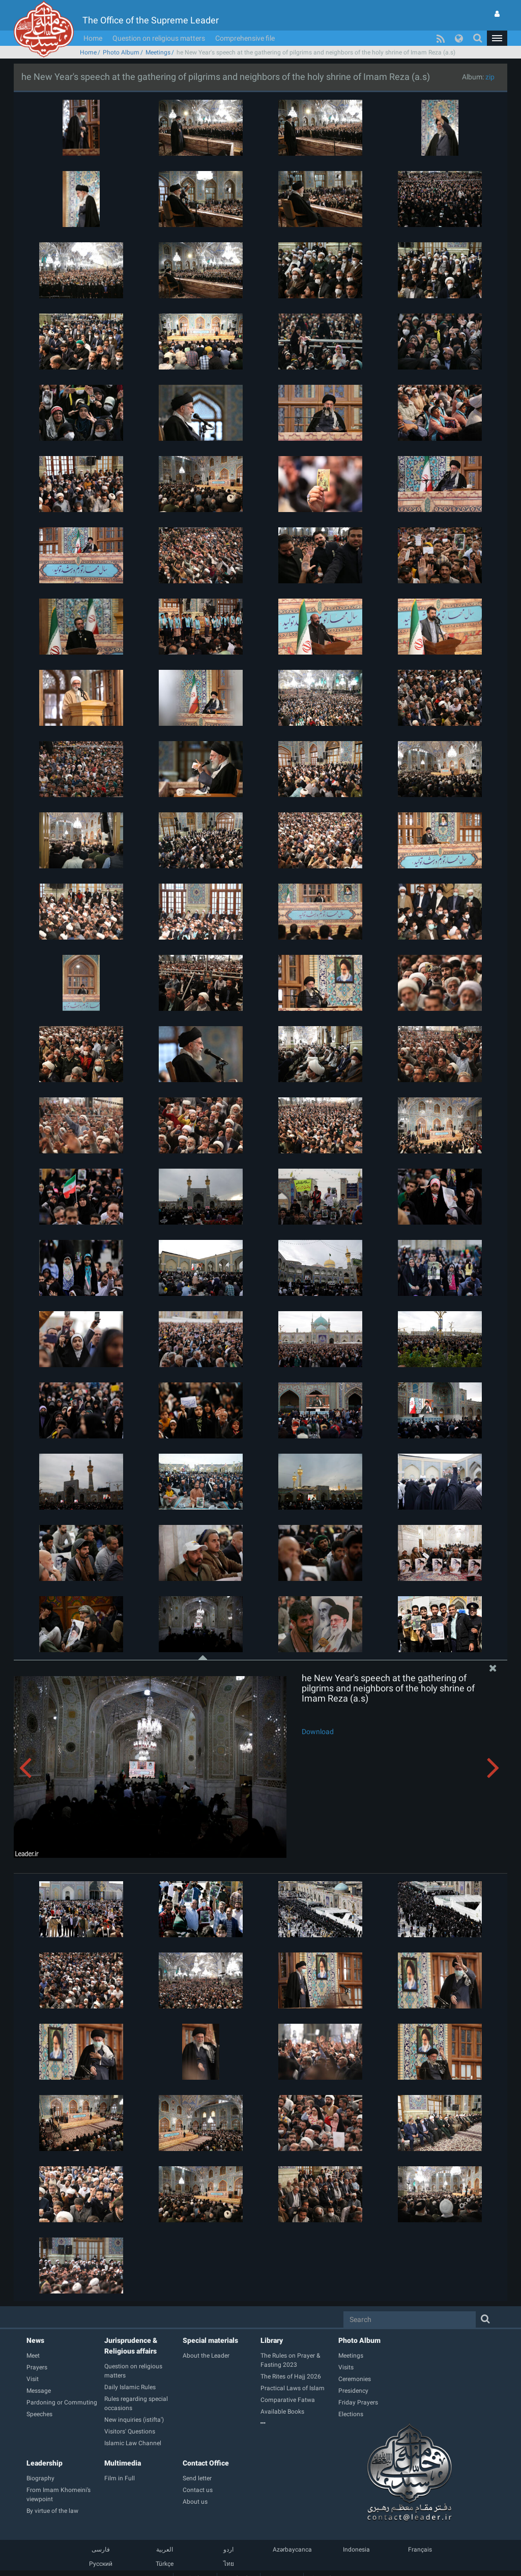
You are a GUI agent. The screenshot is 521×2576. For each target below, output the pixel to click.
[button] (497, 38)
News (35, 2340)
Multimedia (122, 2463)
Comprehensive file (245, 38)
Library (271, 2340)
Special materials (210, 2340)
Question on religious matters (158, 38)
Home (92, 38)
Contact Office (206, 2463)
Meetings (158, 52)
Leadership (44, 2463)
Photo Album (121, 52)
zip (490, 77)
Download (318, 1732)
